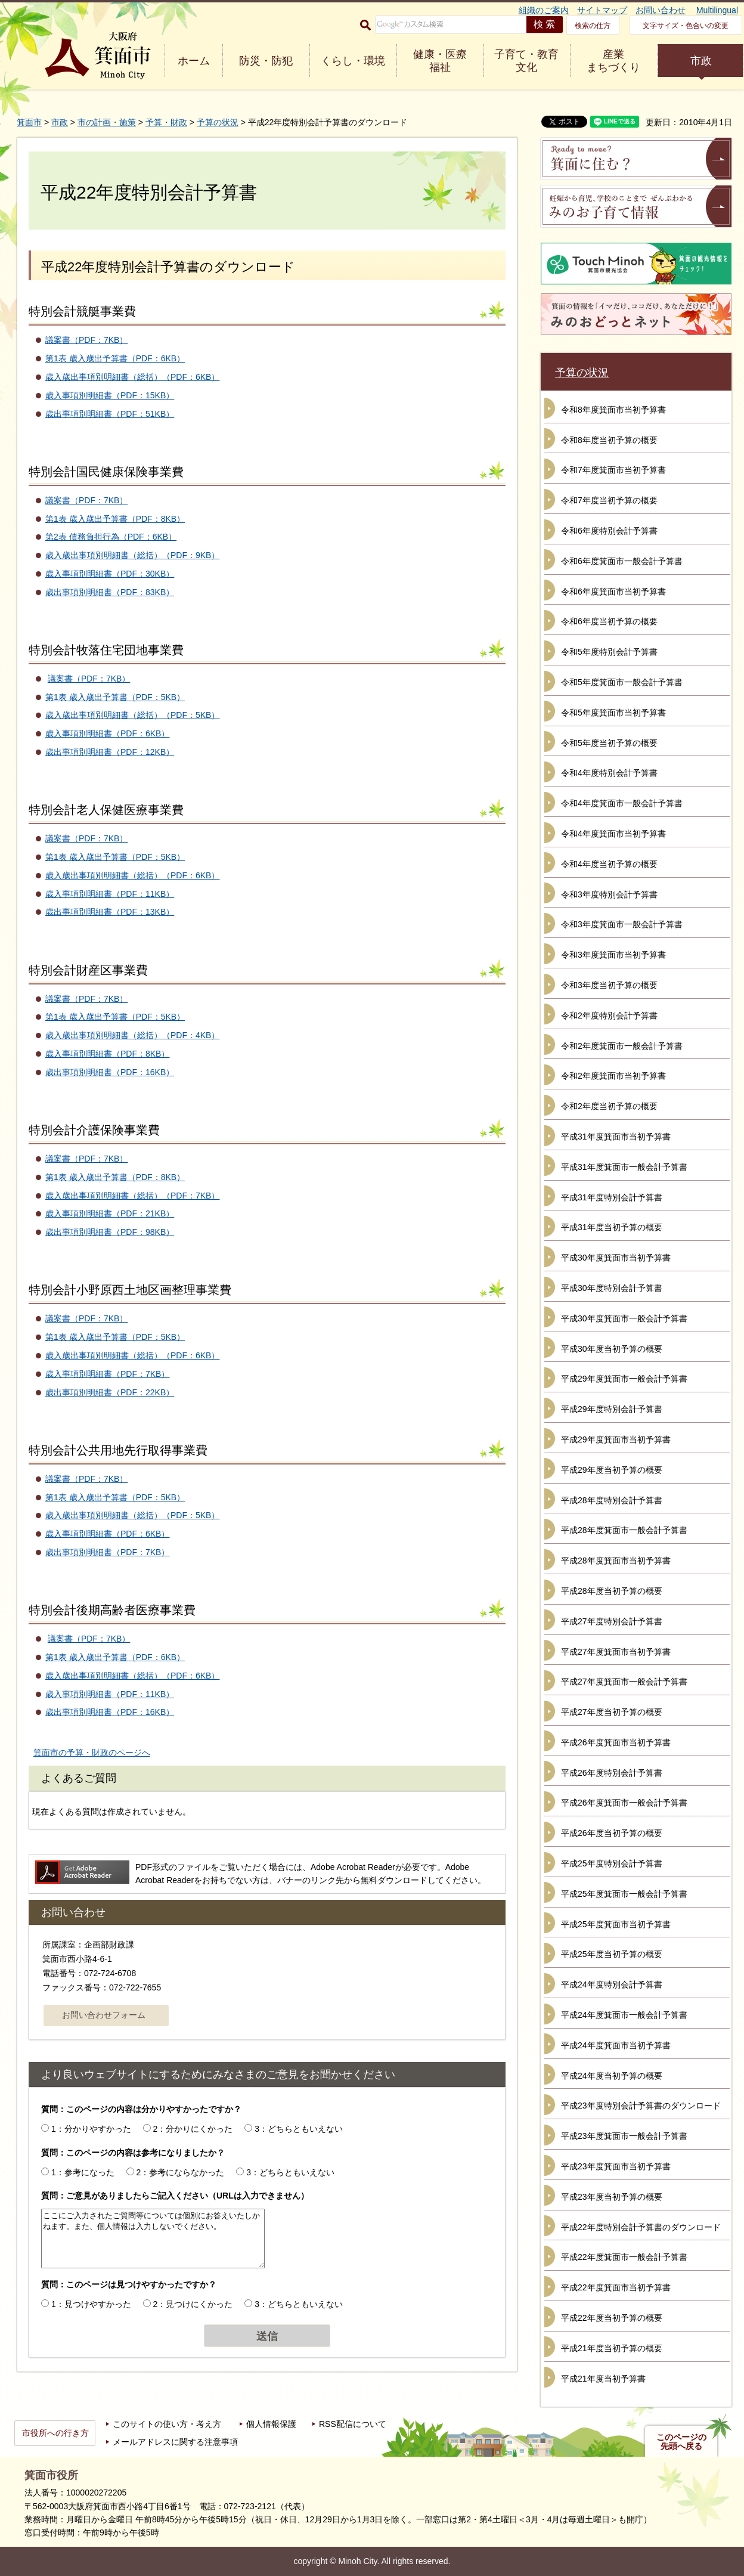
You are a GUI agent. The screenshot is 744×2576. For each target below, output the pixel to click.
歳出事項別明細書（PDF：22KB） (109, 1392)
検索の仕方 (592, 25)
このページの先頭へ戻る (681, 2442)
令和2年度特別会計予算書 (609, 1015)
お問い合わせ (661, 10)
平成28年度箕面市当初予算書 (616, 1560)
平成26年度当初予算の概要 (611, 1833)
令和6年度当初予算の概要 (609, 621)
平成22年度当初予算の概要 (611, 2318)
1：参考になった (82, 2172)
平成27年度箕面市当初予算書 (616, 1652)
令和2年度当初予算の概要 (609, 1106)
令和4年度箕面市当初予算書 (613, 833)
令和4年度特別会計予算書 (609, 773)
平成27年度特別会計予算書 (611, 1621)
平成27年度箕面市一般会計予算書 (624, 1681)
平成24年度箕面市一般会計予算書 (624, 2015)
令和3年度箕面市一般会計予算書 (622, 924)
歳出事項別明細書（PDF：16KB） (109, 1072)
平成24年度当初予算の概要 (611, 2075)
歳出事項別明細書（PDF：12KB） (109, 752)
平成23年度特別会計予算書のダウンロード (641, 2105)
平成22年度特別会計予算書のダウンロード (641, 2227)
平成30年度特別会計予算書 (611, 1288)
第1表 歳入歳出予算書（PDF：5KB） (115, 697)
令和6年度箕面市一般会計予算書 (622, 561)
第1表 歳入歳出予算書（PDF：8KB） (115, 519)
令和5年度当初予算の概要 (609, 743)
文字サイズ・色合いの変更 (685, 25)
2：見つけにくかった (193, 2304)
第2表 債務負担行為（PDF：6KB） (110, 536)
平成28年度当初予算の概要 (611, 1591)
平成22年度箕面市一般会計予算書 (624, 2257)
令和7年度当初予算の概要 (609, 500)
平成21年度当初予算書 (603, 2378)
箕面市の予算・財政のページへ (91, 1752)
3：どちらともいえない (299, 2129)
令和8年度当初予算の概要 (609, 440)
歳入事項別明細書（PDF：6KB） (107, 733)
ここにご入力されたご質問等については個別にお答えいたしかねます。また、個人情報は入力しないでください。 (153, 2238)
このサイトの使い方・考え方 (167, 2424)
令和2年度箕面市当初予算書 (613, 1075)
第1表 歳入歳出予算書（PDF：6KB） (115, 358)
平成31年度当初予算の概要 (611, 1227)
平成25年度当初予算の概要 (611, 1954)
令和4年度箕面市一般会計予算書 (622, 803)
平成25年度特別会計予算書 (611, 1863)
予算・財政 (166, 122)
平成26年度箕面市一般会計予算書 (624, 1802)
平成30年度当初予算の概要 (611, 1349)
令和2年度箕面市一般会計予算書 (622, 1046)
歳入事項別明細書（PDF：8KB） (107, 1053)
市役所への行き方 (55, 2433)
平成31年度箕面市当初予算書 (616, 1136)
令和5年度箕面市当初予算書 (613, 712)
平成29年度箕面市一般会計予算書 (624, 1378)
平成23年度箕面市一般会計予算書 (624, 2136)
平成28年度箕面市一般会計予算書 (624, 1530)
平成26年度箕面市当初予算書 (616, 1742)
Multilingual (717, 10)
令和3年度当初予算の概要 (609, 985)
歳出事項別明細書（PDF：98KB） (109, 1232)
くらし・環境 (353, 61)
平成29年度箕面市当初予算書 (616, 1439)
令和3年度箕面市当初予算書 (613, 954)
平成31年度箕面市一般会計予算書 (624, 1167)
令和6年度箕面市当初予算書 (613, 591)
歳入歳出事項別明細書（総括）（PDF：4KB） (132, 1035)
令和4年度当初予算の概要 (609, 864)
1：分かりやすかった (91, 2129)
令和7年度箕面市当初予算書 (613, 470)
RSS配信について (352, 2424)
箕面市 (29, 122)
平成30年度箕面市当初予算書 (616, 1257)
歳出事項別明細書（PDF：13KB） (109, 912)
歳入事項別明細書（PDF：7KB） (107, 1374)
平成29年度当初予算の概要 (611, 1470)
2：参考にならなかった (181, 2172)
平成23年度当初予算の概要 (611, 2197)
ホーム (194, 61)
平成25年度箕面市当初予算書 (616, 1924)
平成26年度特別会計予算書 (611, 1773)
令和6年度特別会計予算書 (609, 530)
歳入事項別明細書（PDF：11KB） (109, 894)
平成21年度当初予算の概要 (611, 2348)
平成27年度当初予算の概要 (611, 1712)
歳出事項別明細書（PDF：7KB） (107, 1552)
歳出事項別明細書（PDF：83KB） (109, 592)
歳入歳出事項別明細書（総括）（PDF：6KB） (132, 377)
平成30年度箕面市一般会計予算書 (624, 1318)
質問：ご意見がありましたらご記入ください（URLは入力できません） (175, 2195)
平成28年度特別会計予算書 (611, 1500)
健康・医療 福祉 (440, 60)
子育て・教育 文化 (526, 60)
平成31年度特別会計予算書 (611, 1197)
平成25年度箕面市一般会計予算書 (624, 1894)
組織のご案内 (544, 10)
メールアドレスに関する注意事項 (175, 2442)
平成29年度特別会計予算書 (611, 1409)
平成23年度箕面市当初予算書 (616, 2166)
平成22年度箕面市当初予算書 (616, 2287)
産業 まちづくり (613, 60)
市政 (701, 61)
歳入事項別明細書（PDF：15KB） (109, 395)
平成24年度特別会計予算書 (611, 1984)
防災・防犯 (266, 61)
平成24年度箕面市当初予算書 (616, 2045)
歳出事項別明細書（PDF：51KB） (109, 414)
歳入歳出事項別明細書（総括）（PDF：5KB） (132, 715)
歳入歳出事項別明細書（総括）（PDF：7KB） (132, 1195)
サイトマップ (602, 10)
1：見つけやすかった (91, 2304)
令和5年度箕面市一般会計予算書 (622, 682)
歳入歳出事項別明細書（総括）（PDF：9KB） (132, 555)
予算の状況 (217, 122)
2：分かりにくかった (193, 2129)
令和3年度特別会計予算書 (609, 894)
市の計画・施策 (107, 122)
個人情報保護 (271, 2424)
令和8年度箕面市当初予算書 (613, 409)
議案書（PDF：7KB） (86, 340)
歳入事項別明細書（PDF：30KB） (109, 573)
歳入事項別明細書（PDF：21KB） (109, 1213)
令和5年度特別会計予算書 (609, 652)
